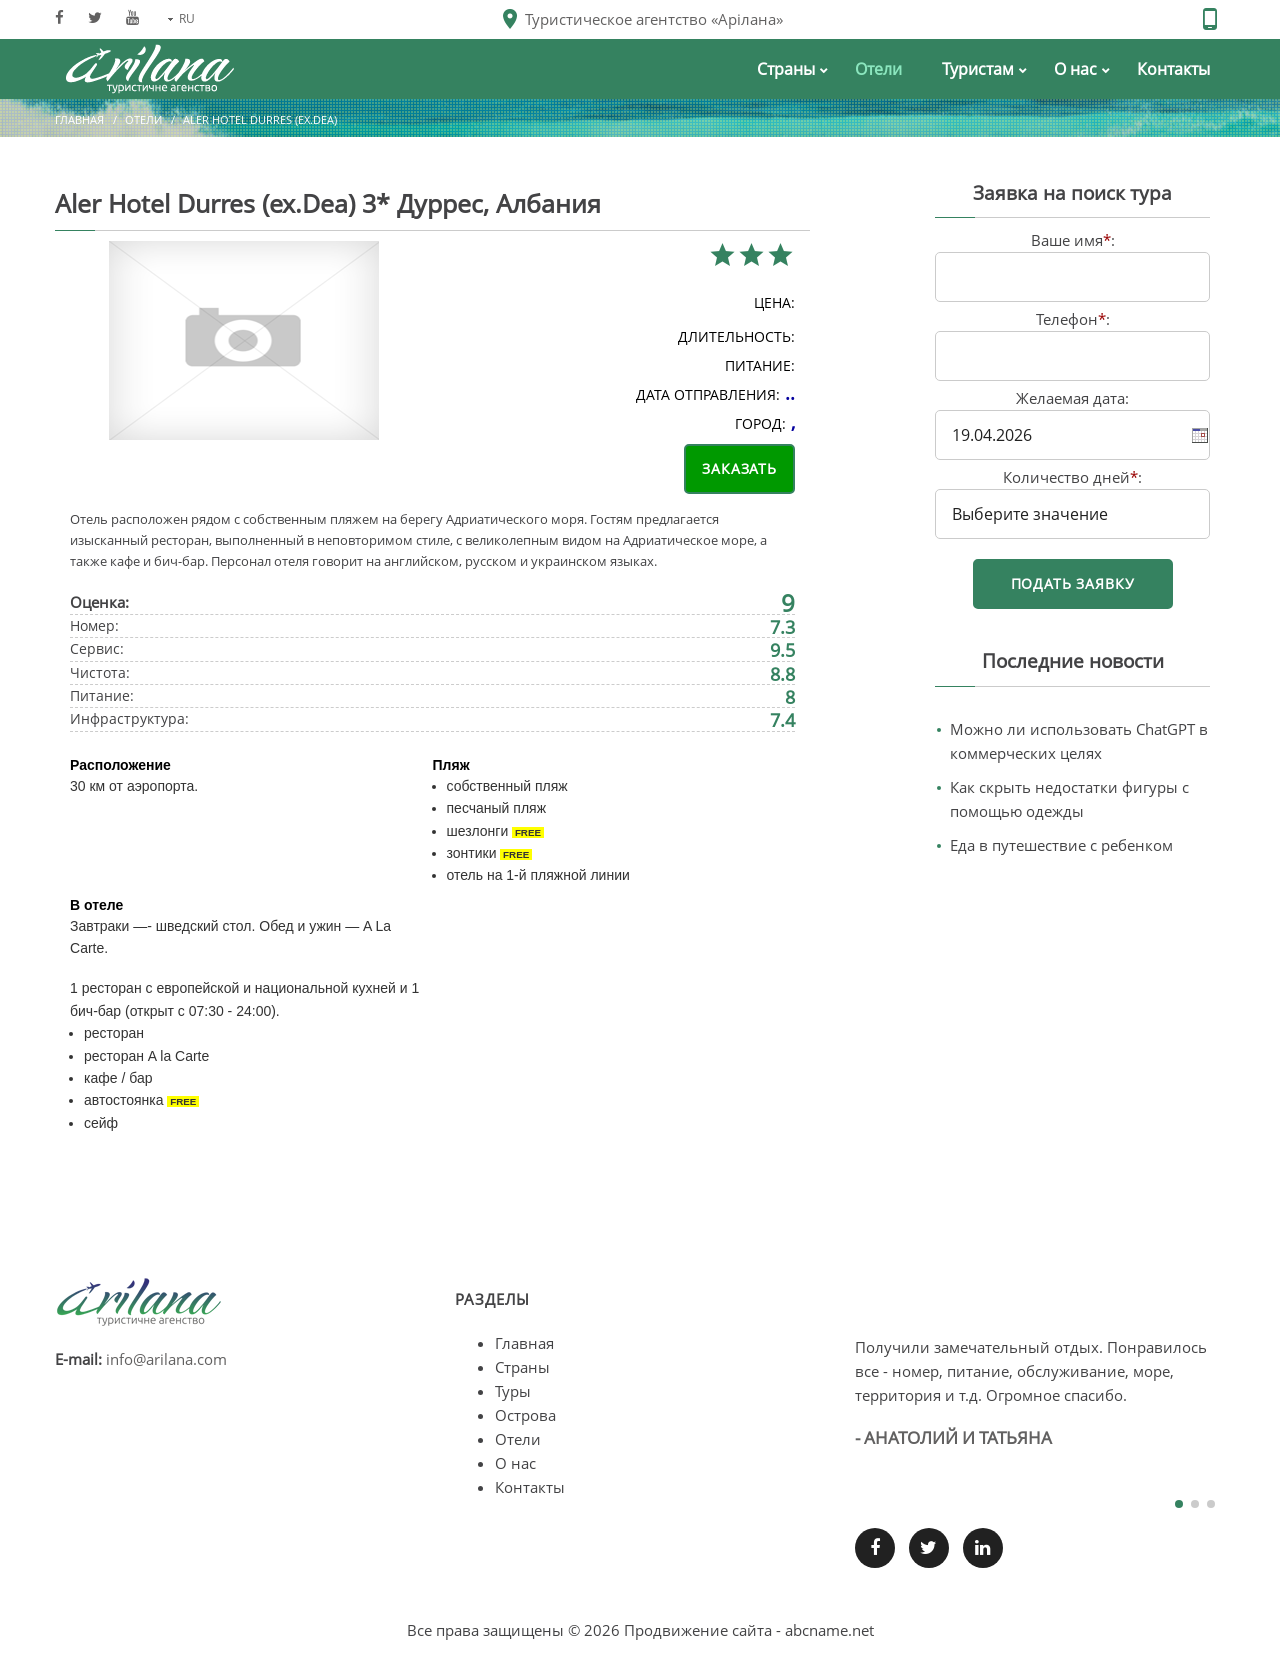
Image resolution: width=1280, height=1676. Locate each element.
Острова (525, 1415)
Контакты (530, 1487)
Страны (522, 1367)
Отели (143, 119)
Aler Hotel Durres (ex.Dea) (260, 119)
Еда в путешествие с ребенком (1061, 845)
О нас (515, 1463)
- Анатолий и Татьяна (953, 1437)
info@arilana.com (166, 1359)
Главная (79, 119)
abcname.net (829, 1630)
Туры (513, 1391)
